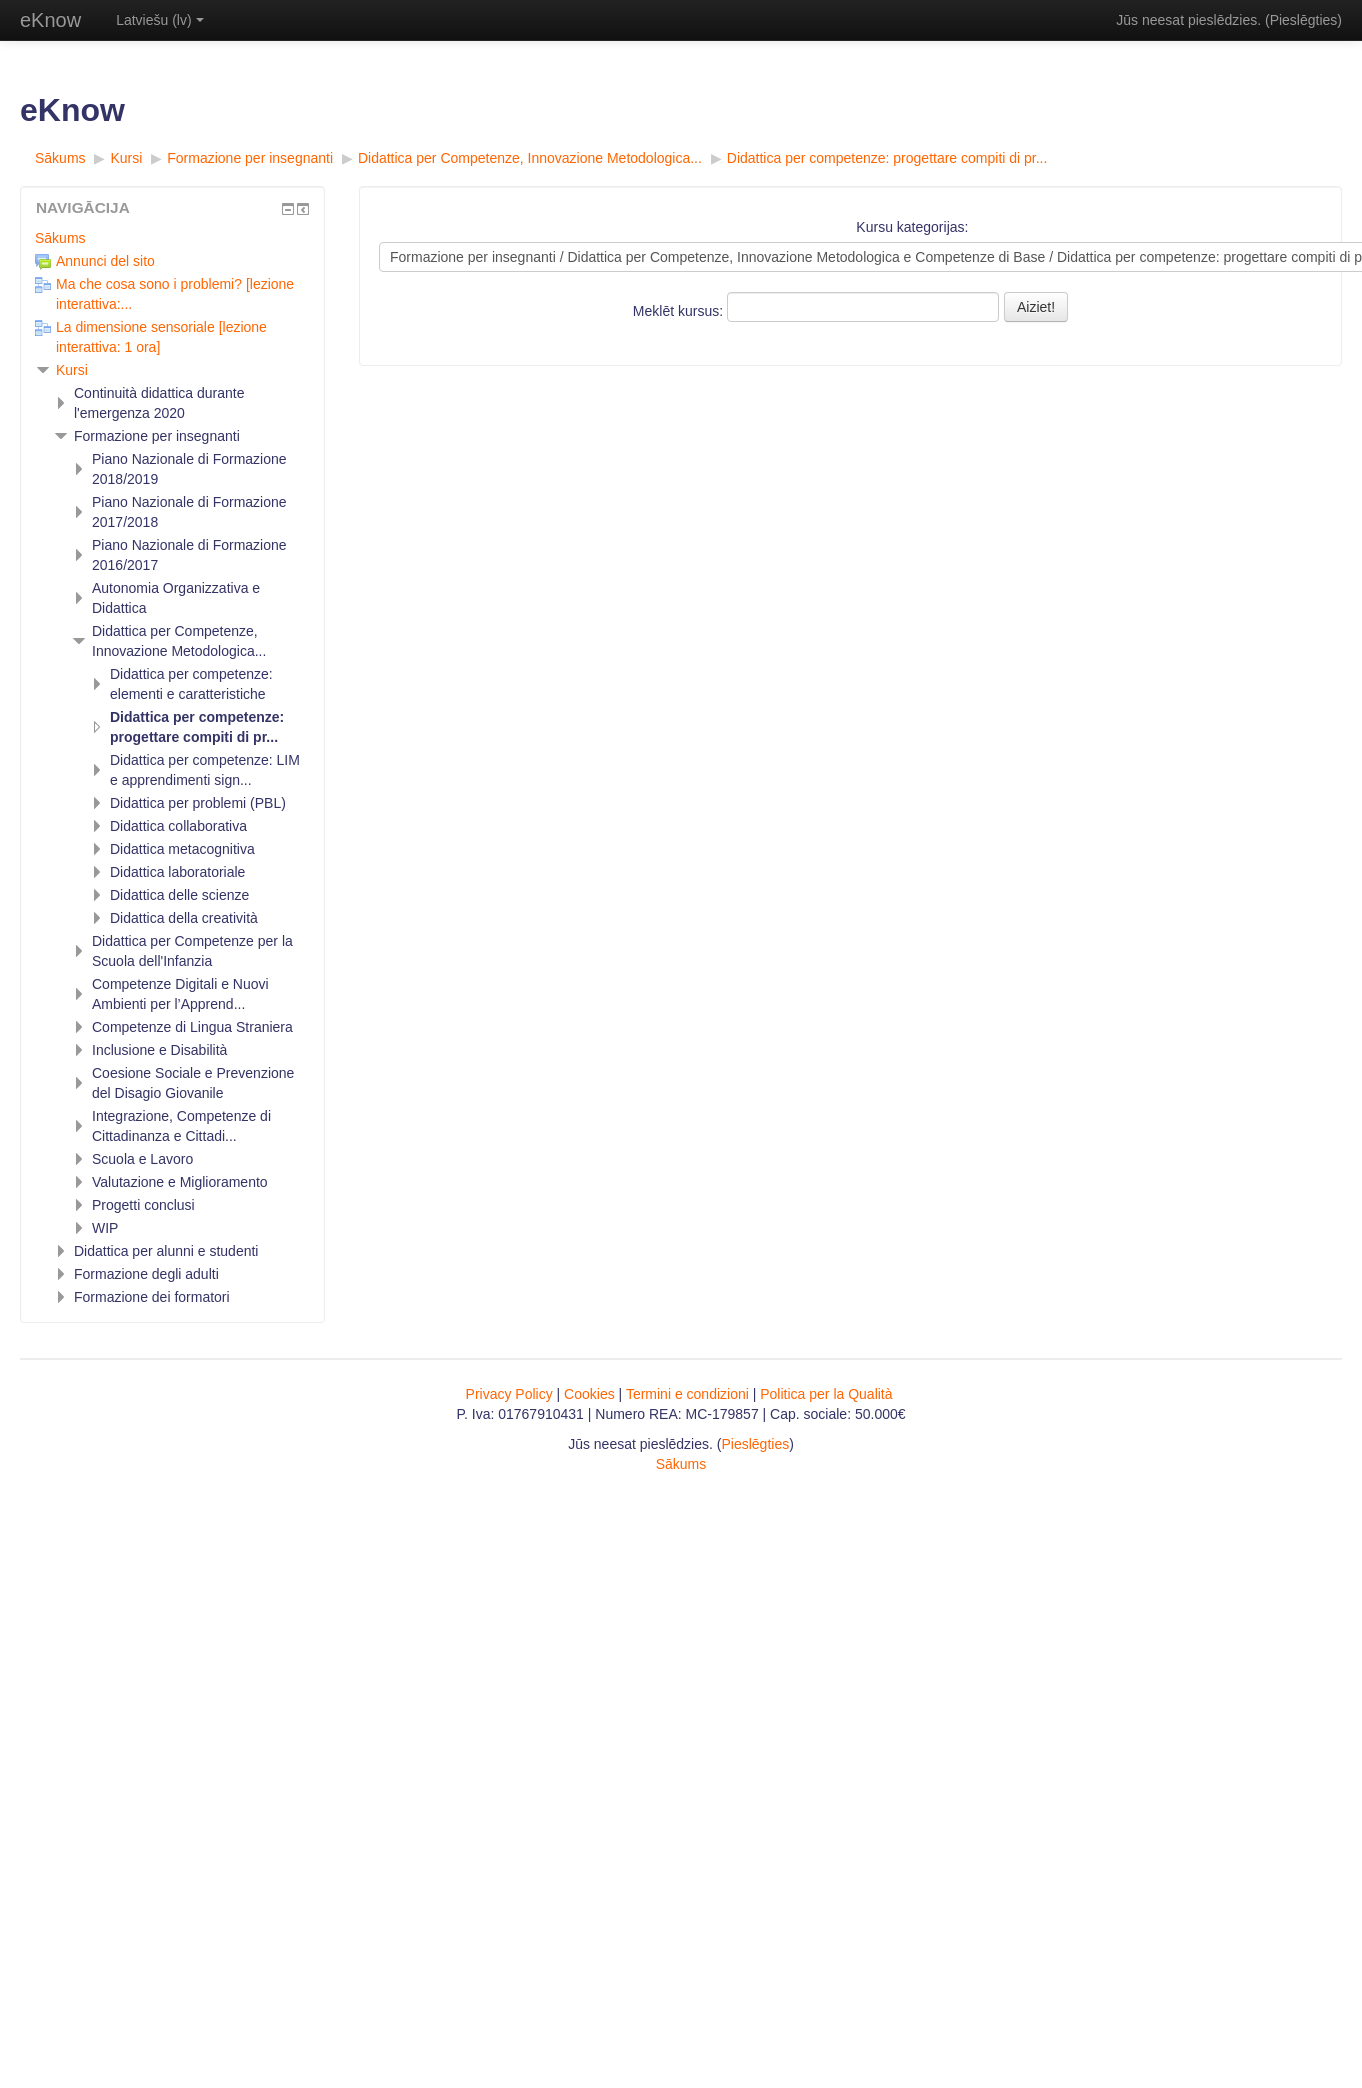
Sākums (60, 238)
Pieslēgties (1304, 20)
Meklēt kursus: (680, 311)
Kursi (72, 370)
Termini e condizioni (687, 1394)
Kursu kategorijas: (912, 227)
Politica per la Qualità (826, 1394)
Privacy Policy (509, 1394)
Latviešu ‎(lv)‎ (159, 20)
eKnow (50, 20)
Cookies (589, 1394)
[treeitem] (172, 238)
